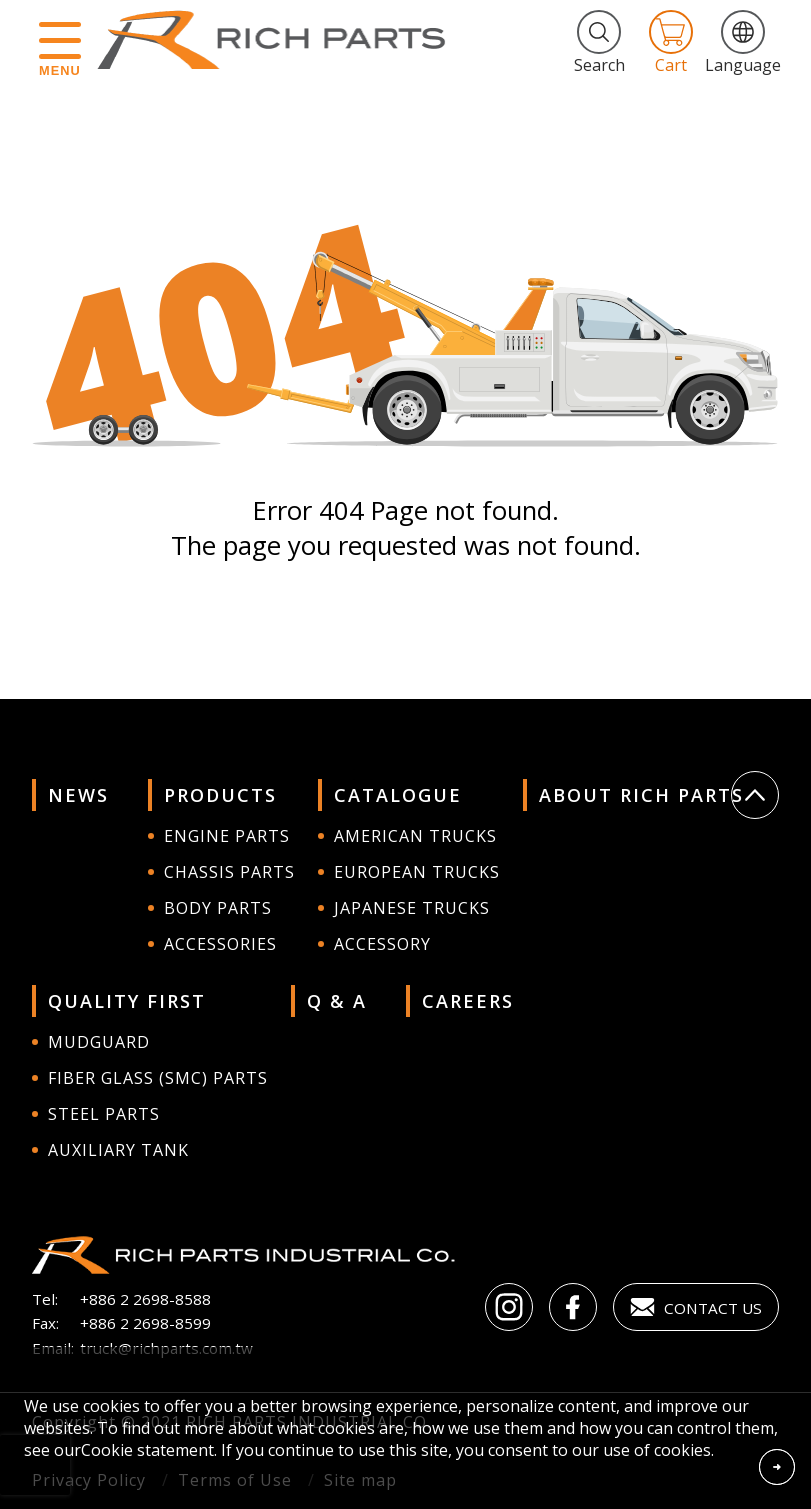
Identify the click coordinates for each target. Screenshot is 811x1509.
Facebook (573, 1307)
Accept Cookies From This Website (777, 1467)
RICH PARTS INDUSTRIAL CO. (245, 1255)
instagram (509, 1307)
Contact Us (713, 1308)
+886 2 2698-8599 (145, 1323)
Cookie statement (147, 1450)
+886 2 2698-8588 (145, 1299)
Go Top (755, 795)
